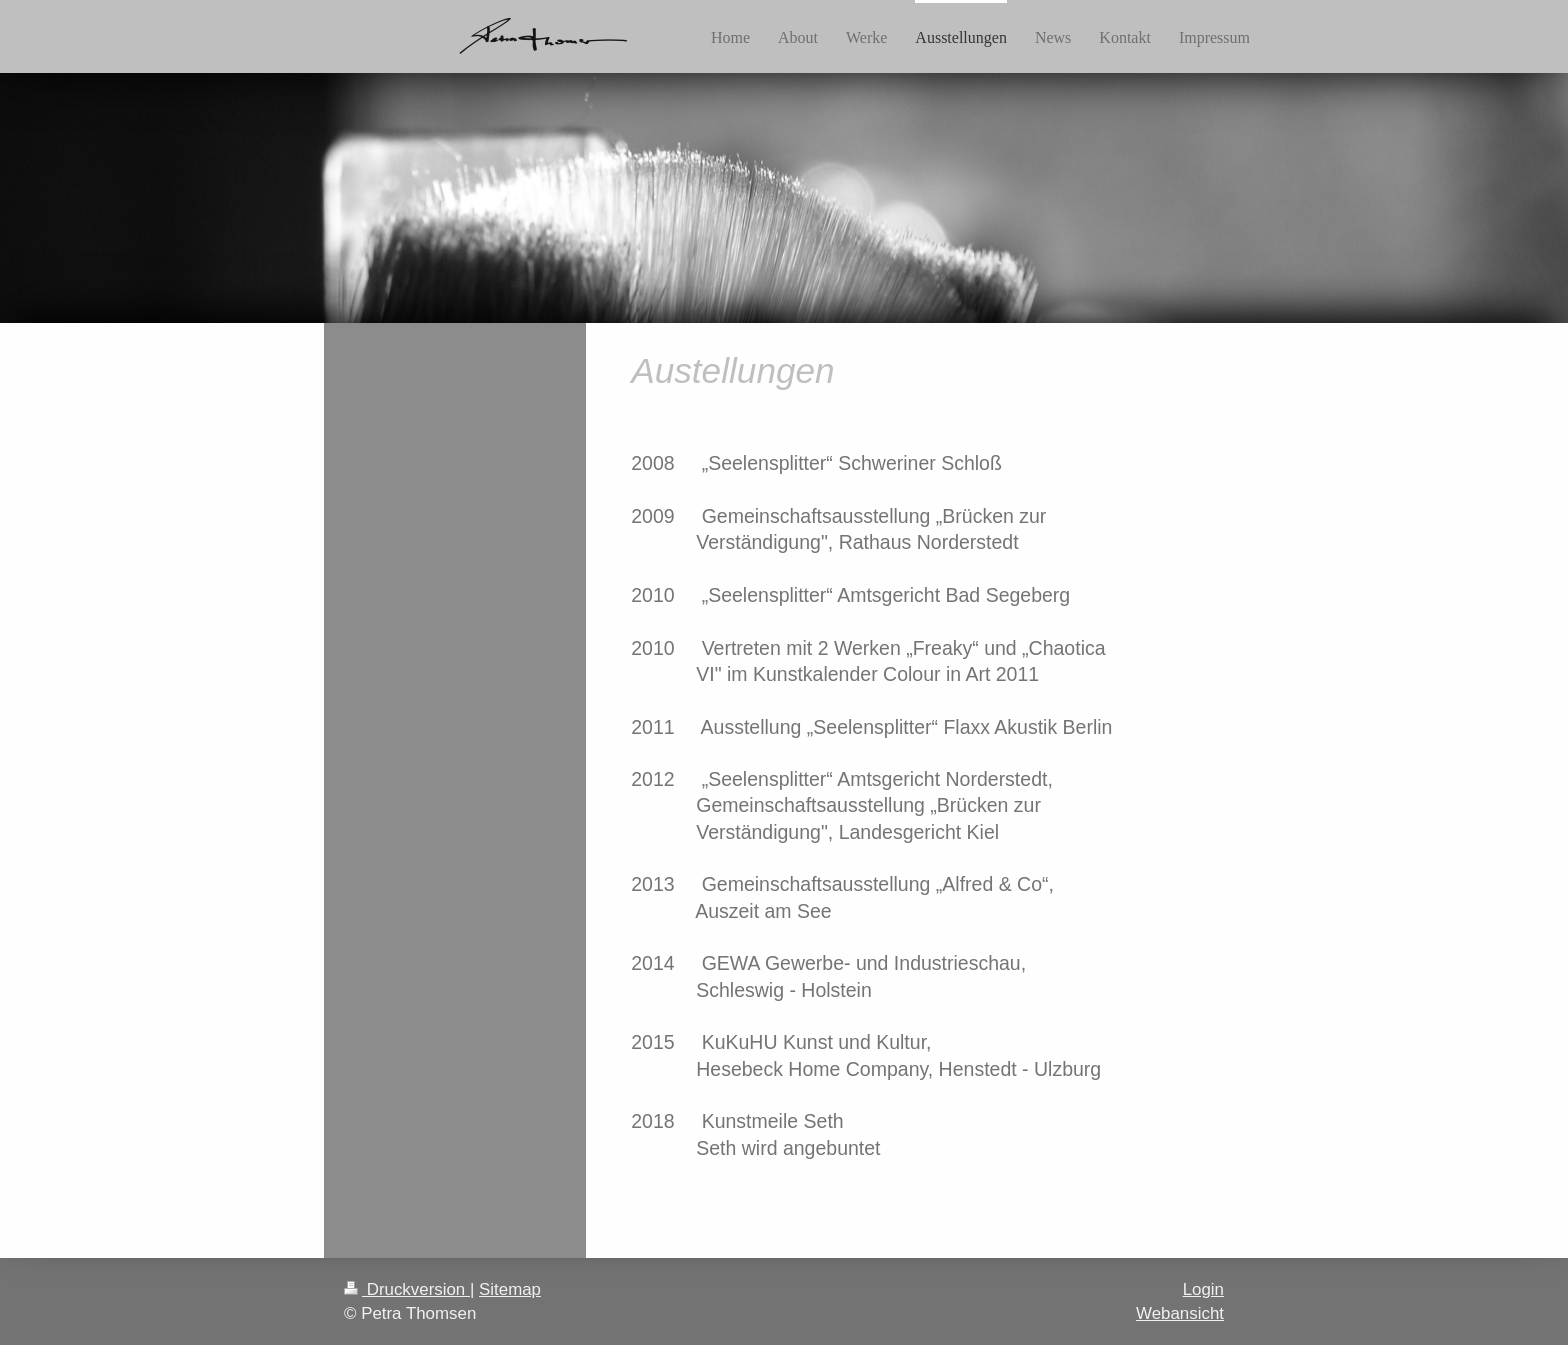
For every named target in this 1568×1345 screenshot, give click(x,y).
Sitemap (510, 1289)
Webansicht (1180, 1313)
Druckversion (407, 1289)
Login (1203, 1289)
